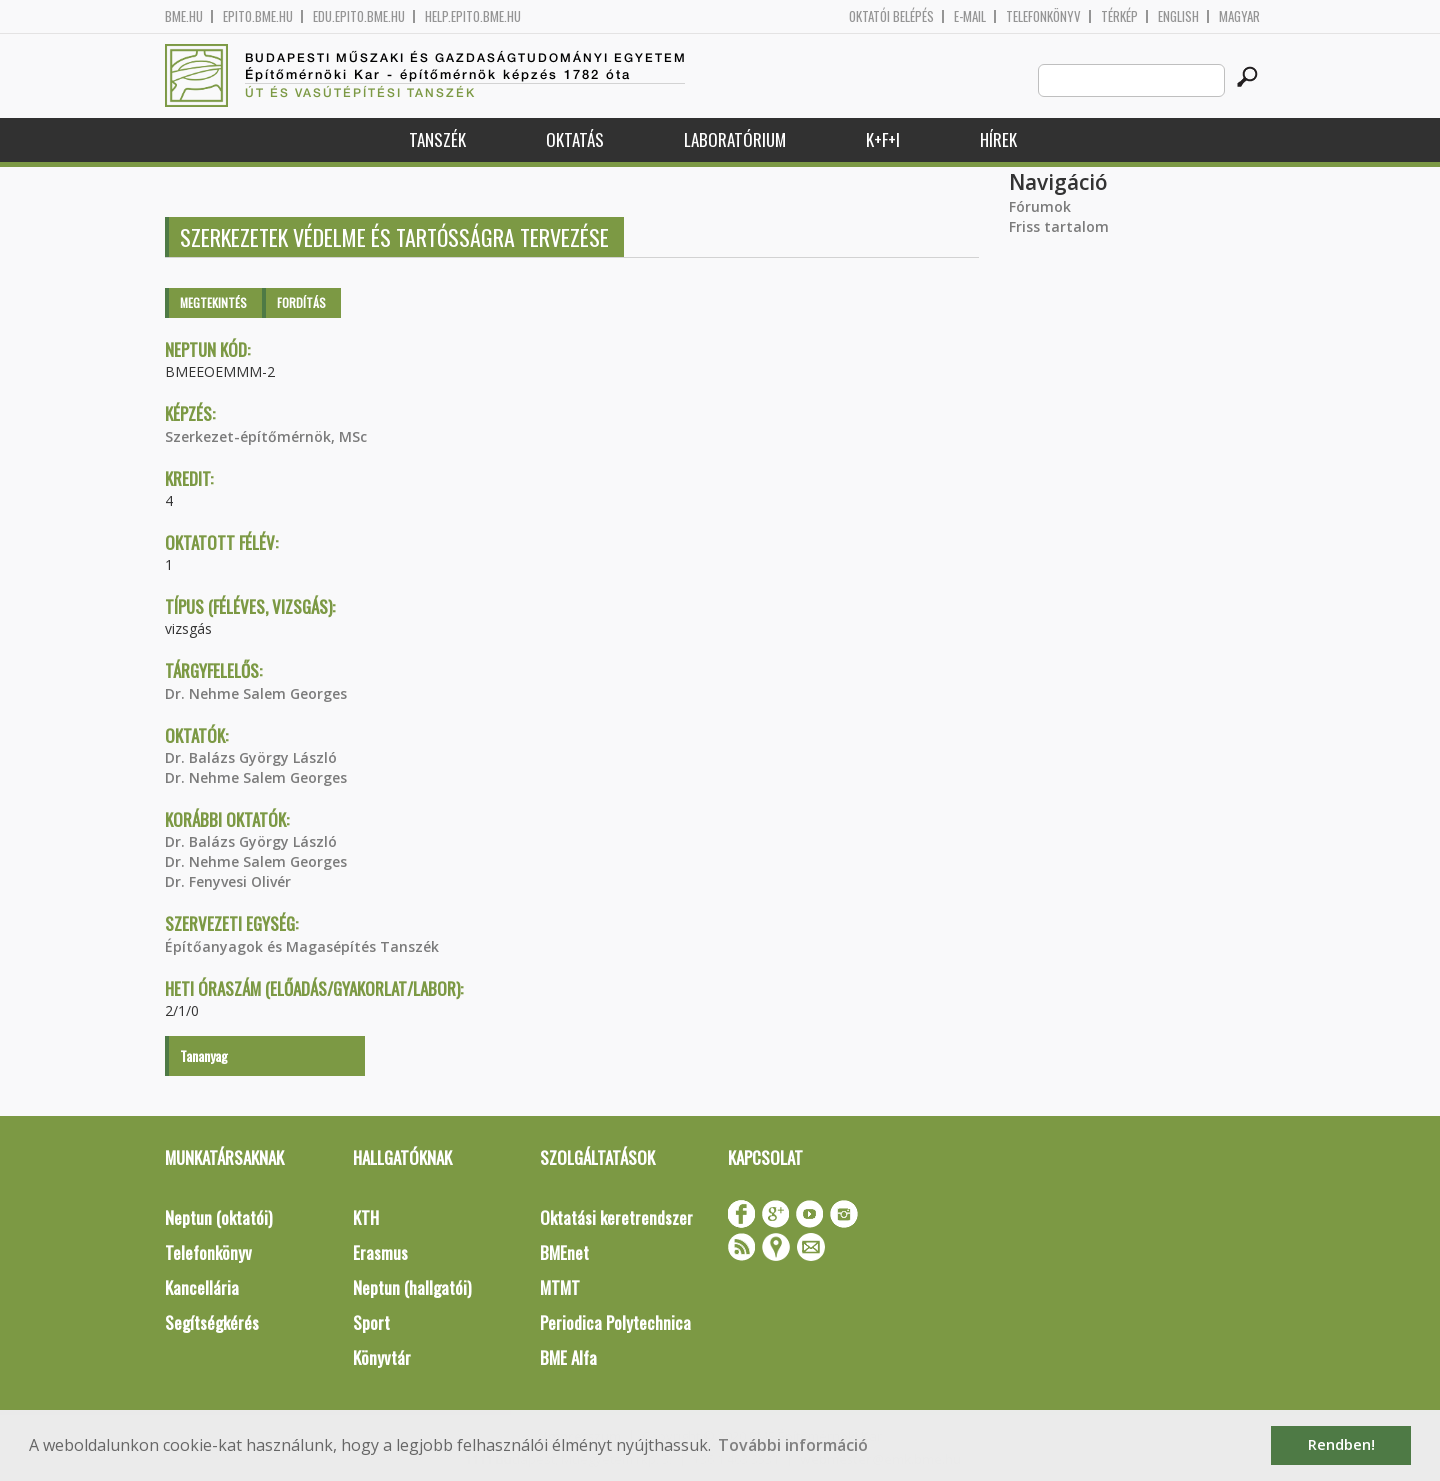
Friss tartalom (1059, 226)
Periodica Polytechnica (615, 1322)
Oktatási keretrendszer (616, 1217)
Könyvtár (382, 1357)
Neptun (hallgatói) (412, 1287)
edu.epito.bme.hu (359, 16)
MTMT (560, 1287)
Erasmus (380, 1252)
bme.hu (184, 16)
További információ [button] (793, 1445)
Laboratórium (735, 139)
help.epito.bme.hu (473, 16)
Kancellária (202, 1287)
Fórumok (1040, 206)
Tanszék (437, 139)
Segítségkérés (212, 1322)
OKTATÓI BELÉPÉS (891, 16)
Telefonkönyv (1043, 16)
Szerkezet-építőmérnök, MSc (266, 436)
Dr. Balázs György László (251, 757)
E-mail (970, 16)
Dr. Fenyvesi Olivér (228, 881)
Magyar (1239, 16)
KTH (366, 1217)
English (1178, 16)
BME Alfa (568, 1357)
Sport (371, 1322)
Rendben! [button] (1341, 1444)
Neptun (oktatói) (218, 1217)
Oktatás (575, 139)
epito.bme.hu (258, 16)
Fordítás (301, 302)
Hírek (998, 139)
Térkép (1119, 16)
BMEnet (564, 1252)
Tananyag (204, 1055)
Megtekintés (213, 302)
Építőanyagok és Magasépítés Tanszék (302, 946)
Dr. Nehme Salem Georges (256, 693)
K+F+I (883, 139)
